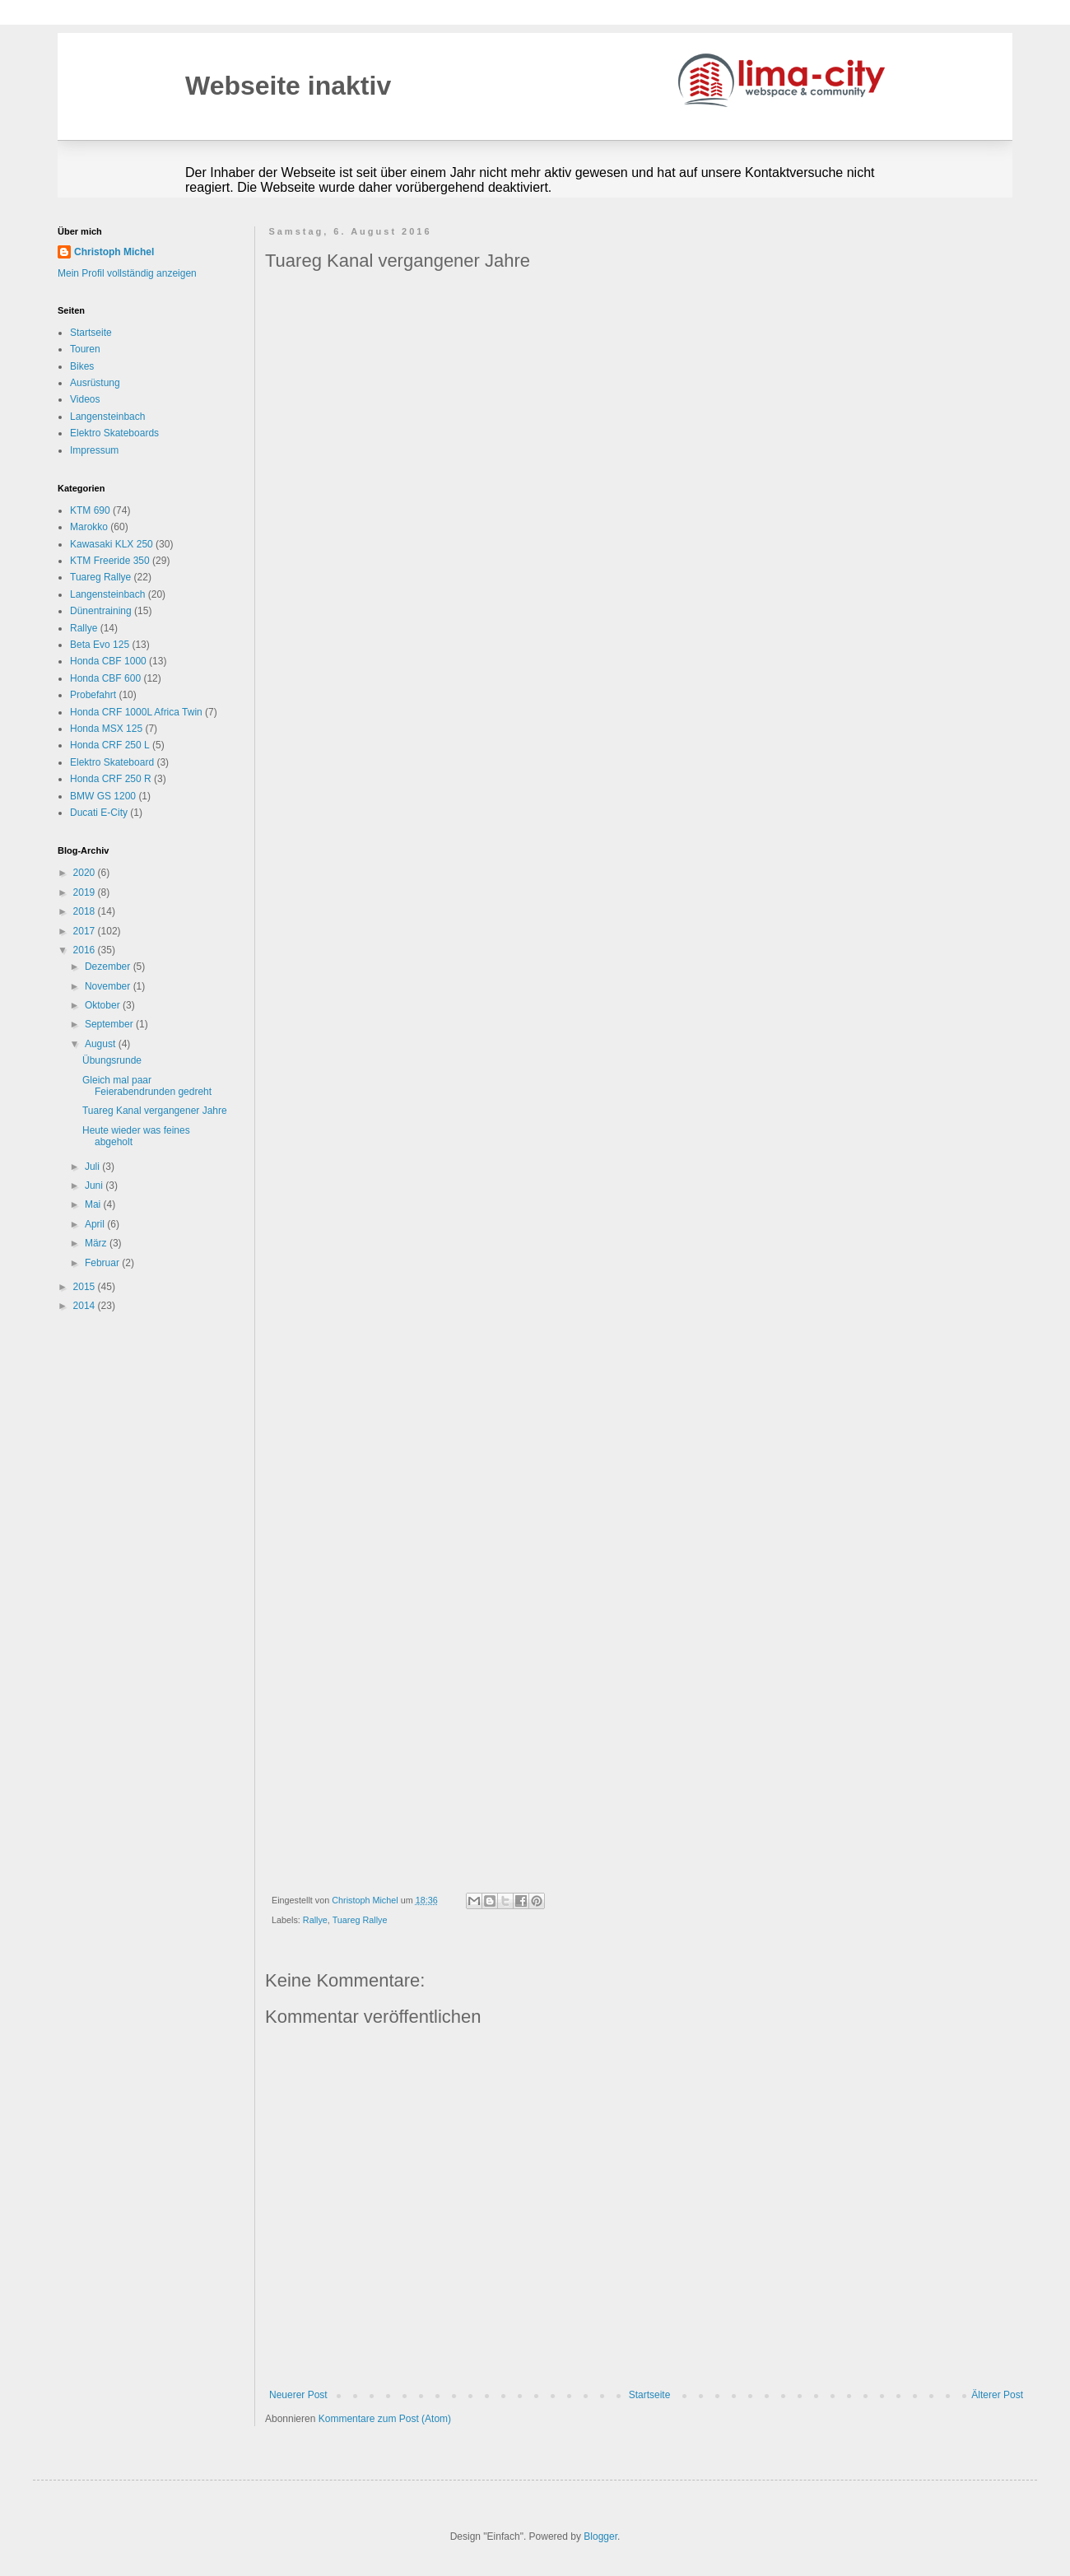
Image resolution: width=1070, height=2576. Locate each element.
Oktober (104, 1005)
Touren (85, 349)
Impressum (94, 450)
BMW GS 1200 (103, 796)
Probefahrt (93, 695)
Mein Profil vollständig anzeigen (127, 273)
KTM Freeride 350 (110, 560)
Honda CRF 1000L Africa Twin (136, 712)
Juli (93, 1166)
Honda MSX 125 (106, 728)
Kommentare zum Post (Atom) (385, 2419)
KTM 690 (90, 510)
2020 (85, 872)
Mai (94, 1204)
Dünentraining (101, 611)
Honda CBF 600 (105, 678)
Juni (95, 1185)
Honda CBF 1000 (108, 661)
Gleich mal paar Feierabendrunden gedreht (147, 1085)
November (109, 986)
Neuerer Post (298, 2395)
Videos (85, 399)
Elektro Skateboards (114, 433)
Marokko (89, 527)
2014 (85, 1305)
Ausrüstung (95, 383)
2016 (85, 950)
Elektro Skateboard (112, 762)
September (110, 1024)
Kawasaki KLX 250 (111, 544)
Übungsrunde (112, 1060)
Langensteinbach (107, 416)
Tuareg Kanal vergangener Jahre (154, 1110)
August (102, 1044)
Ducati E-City (99, 812)
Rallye (315, 1920)
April (96, 1224)
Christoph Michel (114, 252)
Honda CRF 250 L (110, 745)
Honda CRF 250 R (110, 779)
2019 (85, 892)
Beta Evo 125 (99, 644)
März (97, 1243)
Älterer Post (997, 2395)
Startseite (650, 2395)
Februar (103, 1263)
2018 (85, 911)
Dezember (109, 966)
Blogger (600, 2536)
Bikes (82, 366)
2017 (85, 931)
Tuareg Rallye (360, 1920)
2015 (85, 1287)
